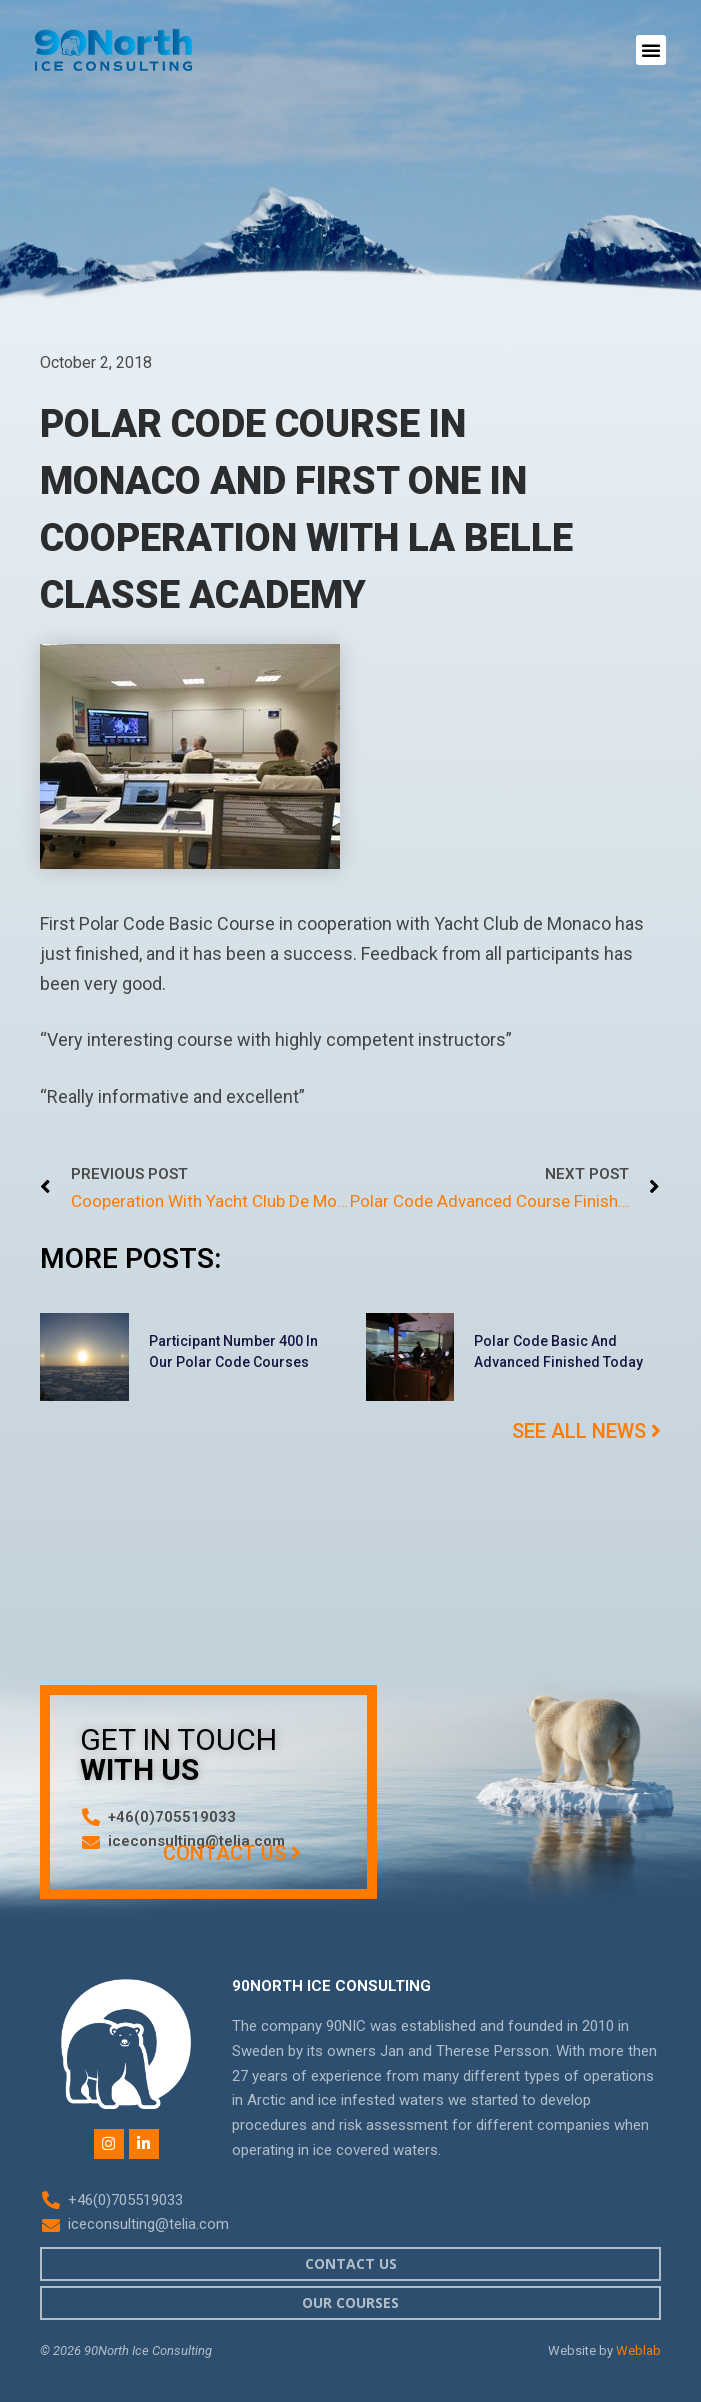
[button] (651, 50)
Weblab (638, 2350)
